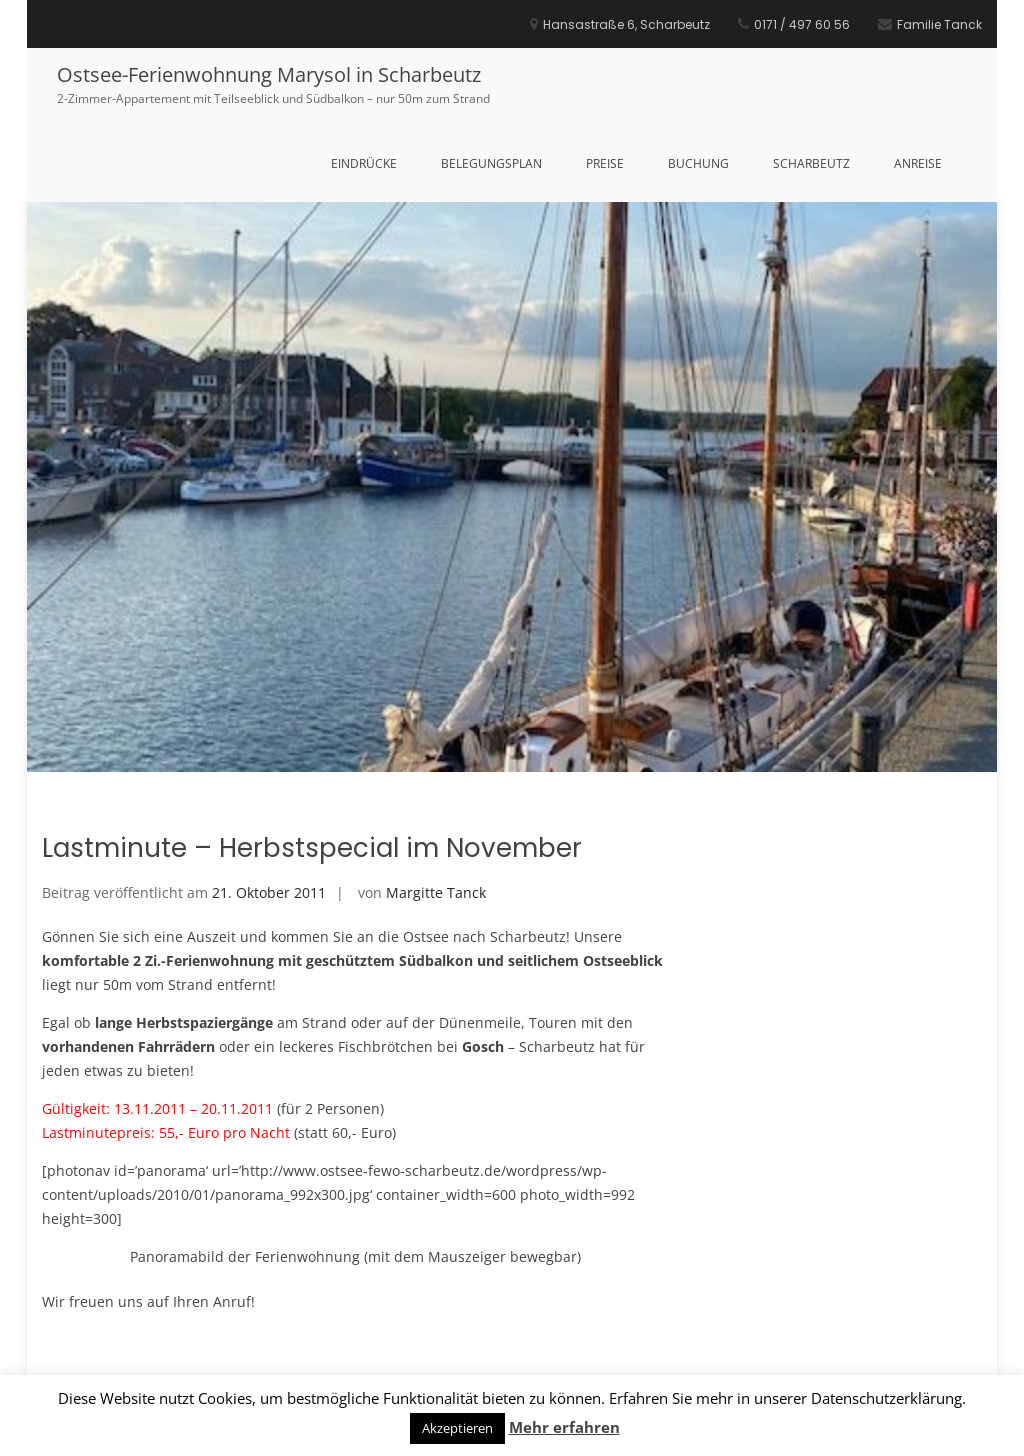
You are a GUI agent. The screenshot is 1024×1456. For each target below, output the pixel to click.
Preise (605, 163)
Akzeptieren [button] (457, 1428)
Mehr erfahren (564, 1427)
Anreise (918, 163)
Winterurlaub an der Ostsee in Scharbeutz (495, 1266)
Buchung (698, 163)
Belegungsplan (491, 163)
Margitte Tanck (436, 705)
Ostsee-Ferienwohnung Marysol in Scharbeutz (269, 74)
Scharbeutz (811, 163)
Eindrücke (364, 163)
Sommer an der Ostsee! (152, 1266)
